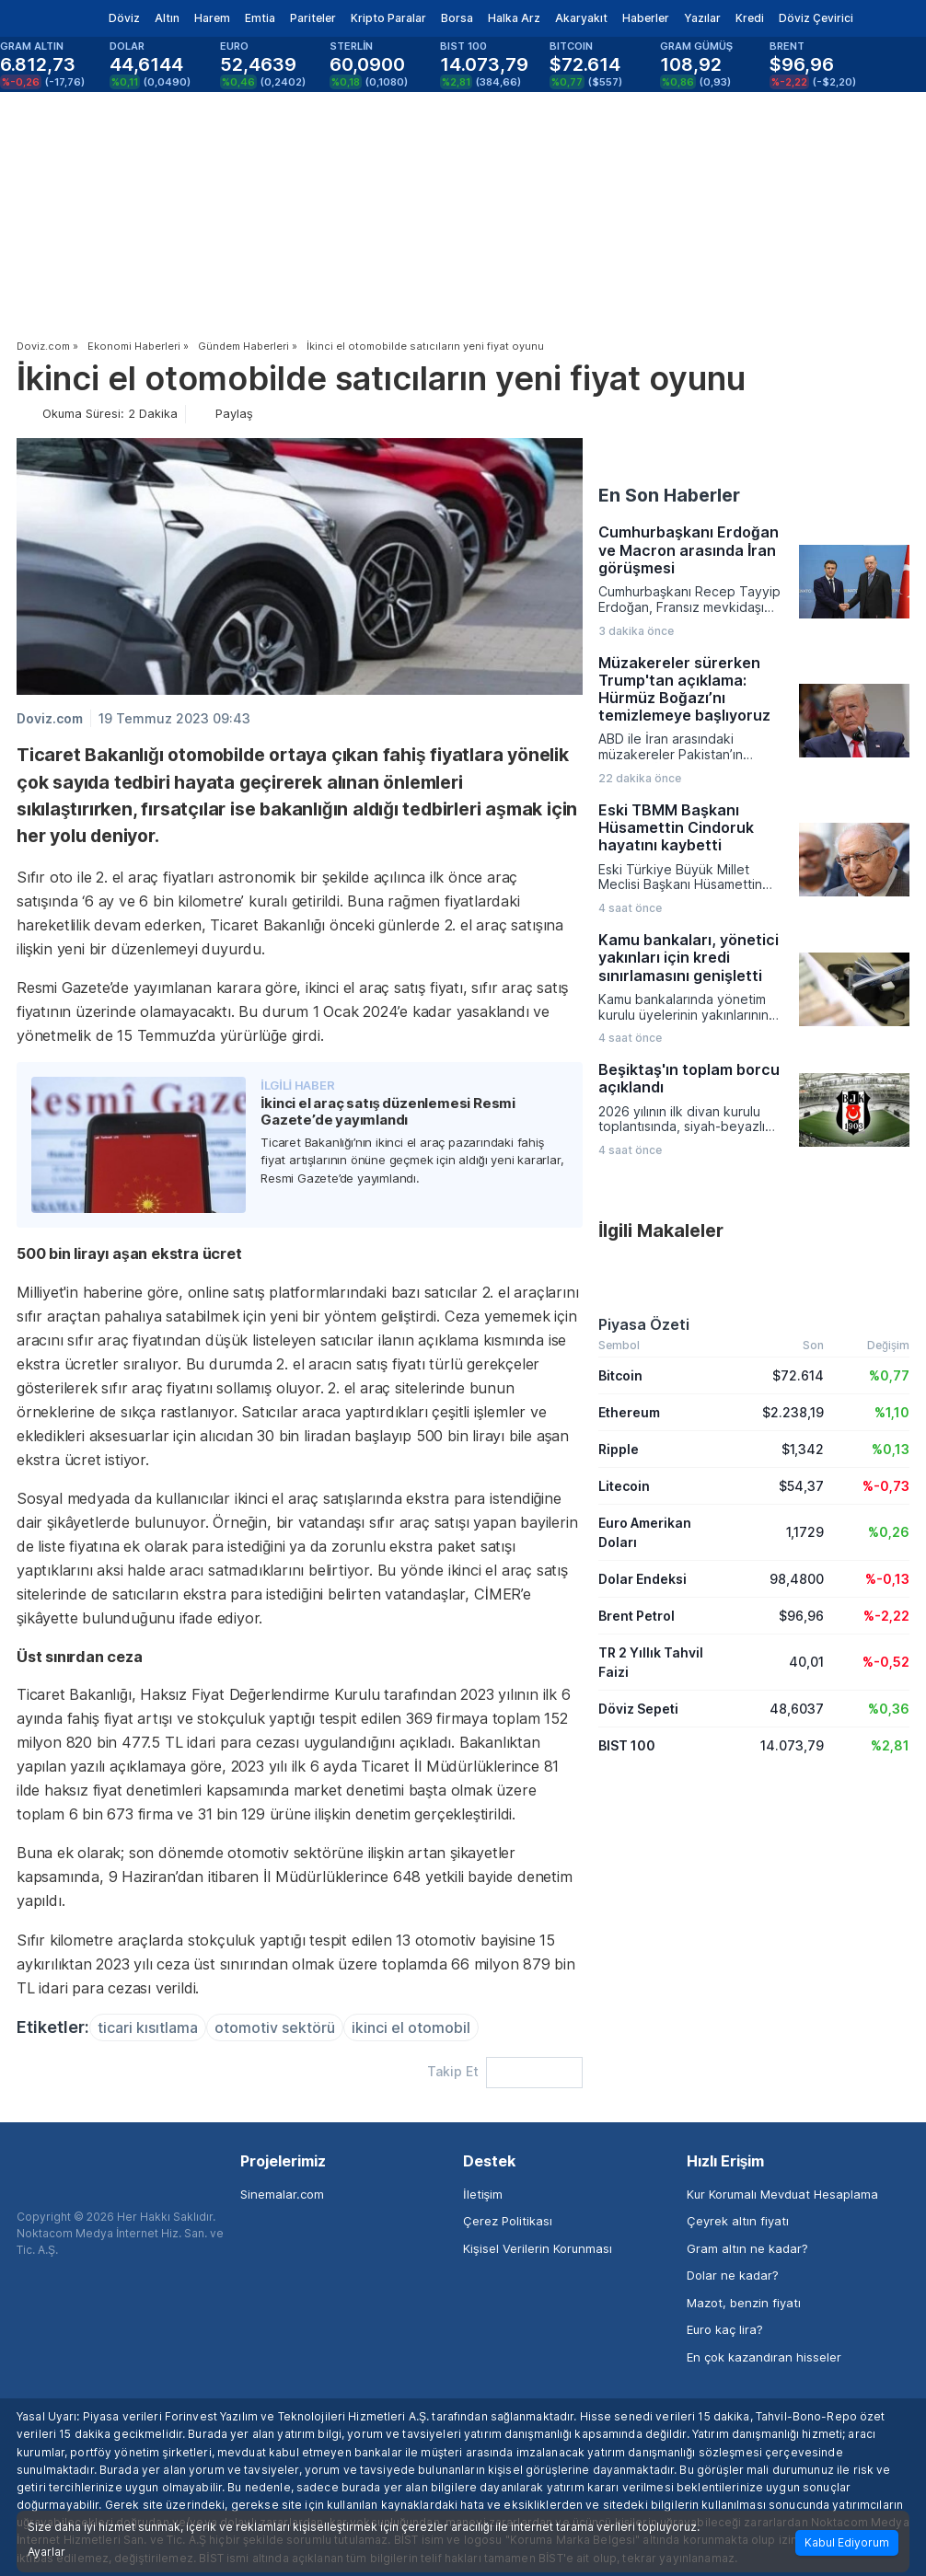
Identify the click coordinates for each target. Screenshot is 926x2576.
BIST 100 (626, 1745)
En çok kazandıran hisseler (764, 2357)
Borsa (457, 18)
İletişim (483, 2194)
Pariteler (313, 18)
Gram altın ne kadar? (747, 2248)
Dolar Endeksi (642, 1579)
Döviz (124, 18)
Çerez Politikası (507, 2220)
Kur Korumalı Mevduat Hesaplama (782, 2194)
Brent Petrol (636, 1615)
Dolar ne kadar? (733, 2275)
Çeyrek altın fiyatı (738, 2220)
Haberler (645, 18)
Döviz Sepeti (638, 1708)
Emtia (260, 18)
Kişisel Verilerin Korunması (537, 2248)
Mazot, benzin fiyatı (744, 2302)
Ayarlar (46, 2552)
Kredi (749, 18)
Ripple (618, 1449)
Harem (212, 18)
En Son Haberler (669, 495)
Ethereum (629, 1412)
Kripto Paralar (388, 18)
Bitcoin (620, 1375)
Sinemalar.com (282, 2194)
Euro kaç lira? (725, 2329)
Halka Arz (514, 18)
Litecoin (624, 1486)
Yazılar (702, 18)
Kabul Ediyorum (846, 2542)
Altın (167, 18)
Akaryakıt (581, 18)
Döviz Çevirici (816, 18)
